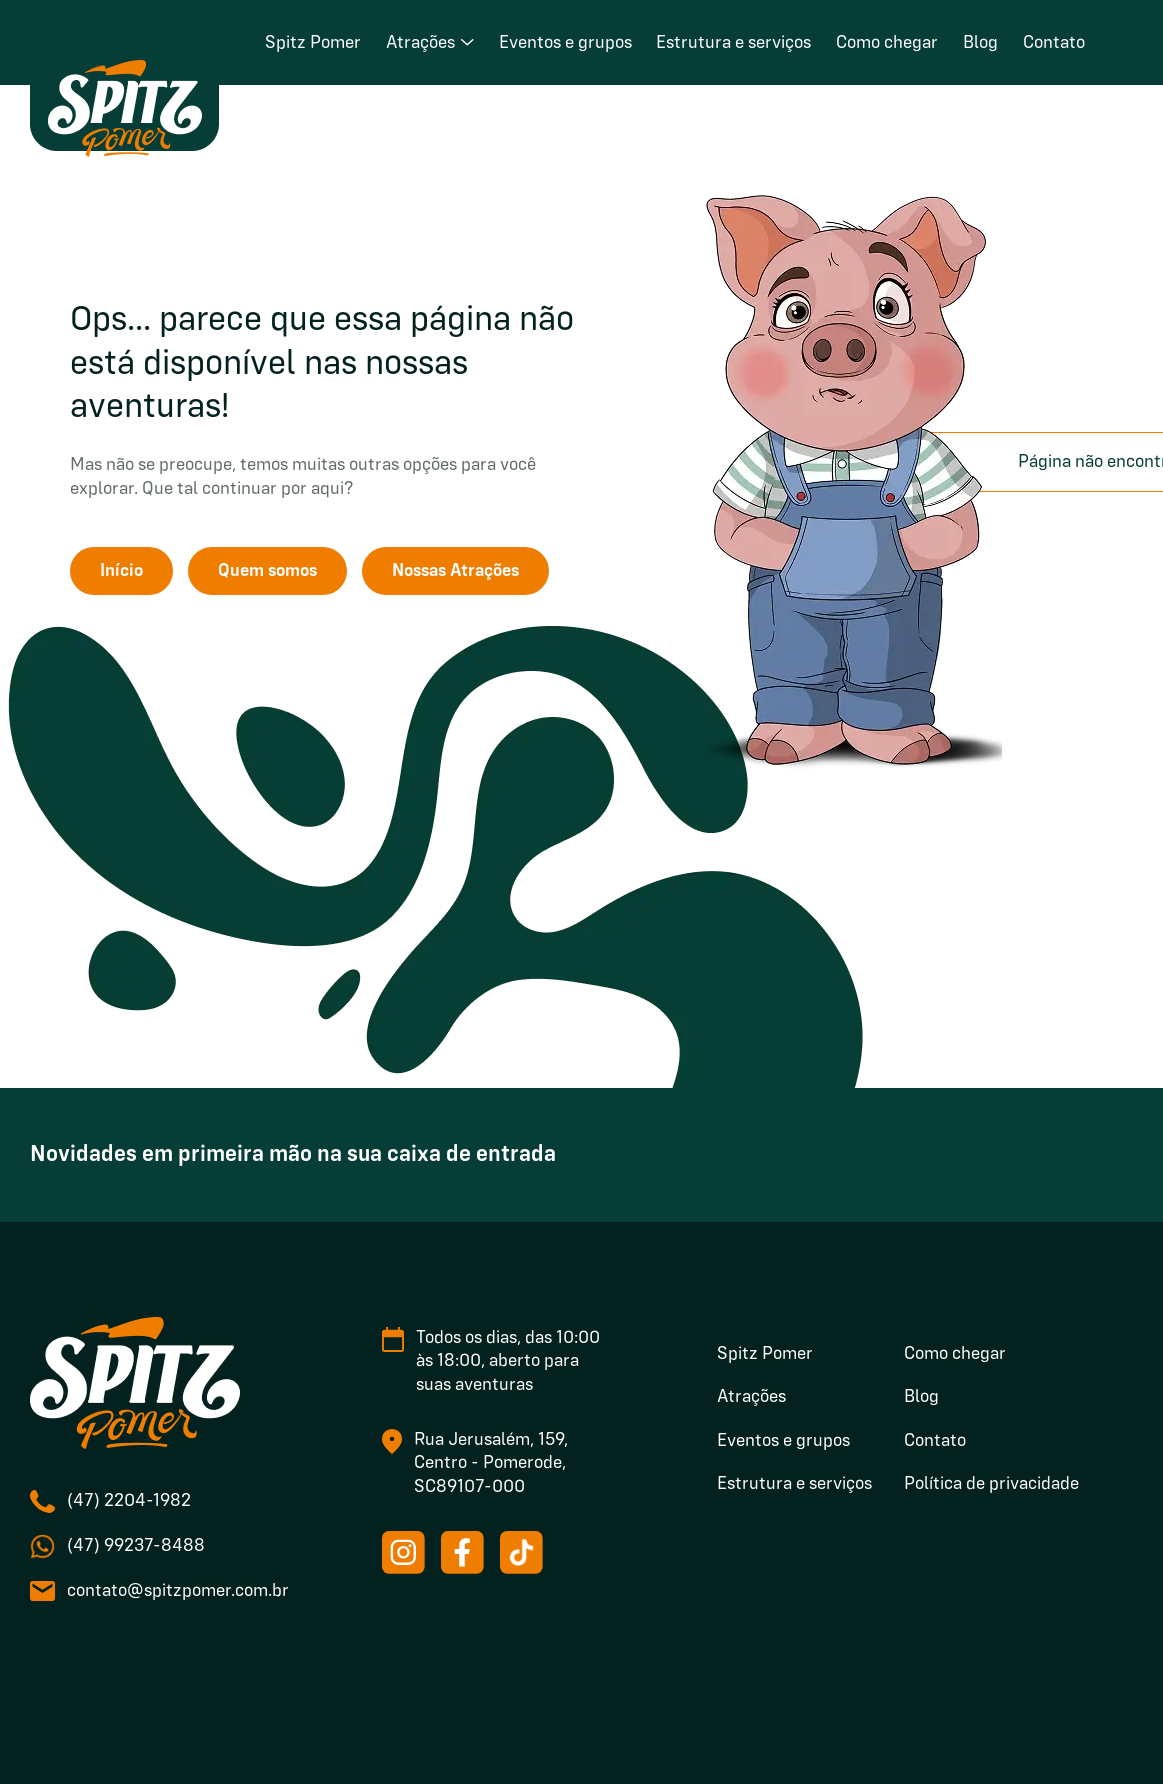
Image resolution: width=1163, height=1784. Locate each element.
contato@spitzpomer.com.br (178, 1591)
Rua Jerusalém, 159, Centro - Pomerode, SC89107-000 (491, 1463)
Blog (980, 43)
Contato (1054, 43)
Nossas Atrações (455, 571)
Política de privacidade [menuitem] (991, 1484)
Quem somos (267, 571)
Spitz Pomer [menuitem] (765, 1354)
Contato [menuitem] (935, 1441)
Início (121, 571)
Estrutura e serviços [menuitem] (794, 1484)
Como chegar (887, 43)
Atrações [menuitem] (751, 1397)
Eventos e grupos (565, 43)
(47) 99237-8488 (136, 1546)
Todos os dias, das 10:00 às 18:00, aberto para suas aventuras (508, 1361)
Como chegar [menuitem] (955, 1354)
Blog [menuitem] (921, 1397)
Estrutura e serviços (733, 43)
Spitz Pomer (313, 43)
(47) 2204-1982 (129, 1501)
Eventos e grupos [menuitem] (783, 1441)
